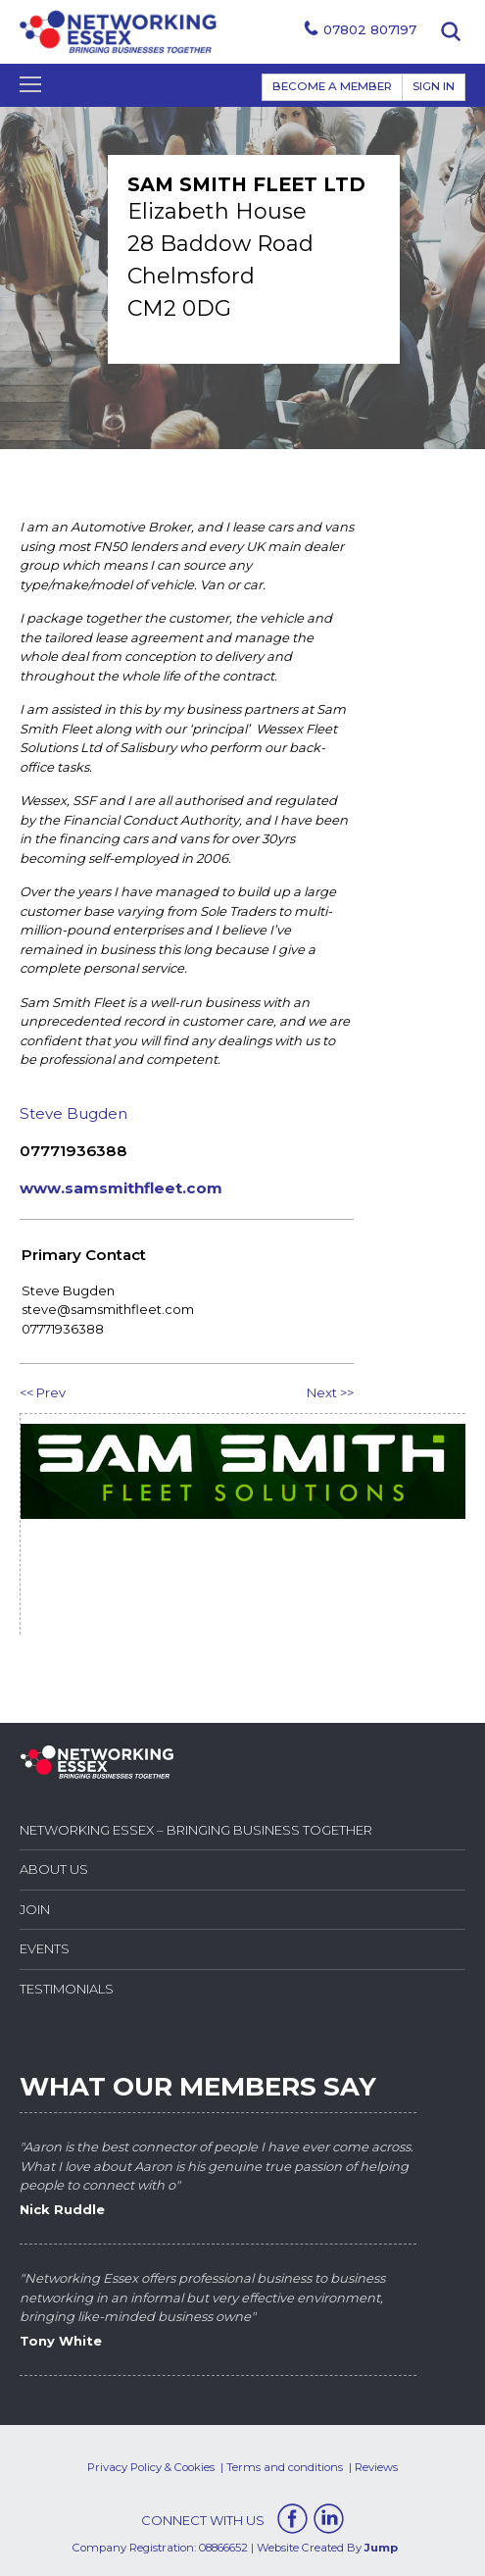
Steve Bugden (73, 1113)
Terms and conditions (284, 2467)
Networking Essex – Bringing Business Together (196, 1830)
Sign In (433, 86)
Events (45, 1948)
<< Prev (43, 1392)
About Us (54, 1869)
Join (35, 1909)
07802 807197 (369, 29)
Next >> (330, 1392)
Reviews (376, 2467)
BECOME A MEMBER (332, 86)
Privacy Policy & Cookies (151, 2467)
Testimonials (67, 1988)
